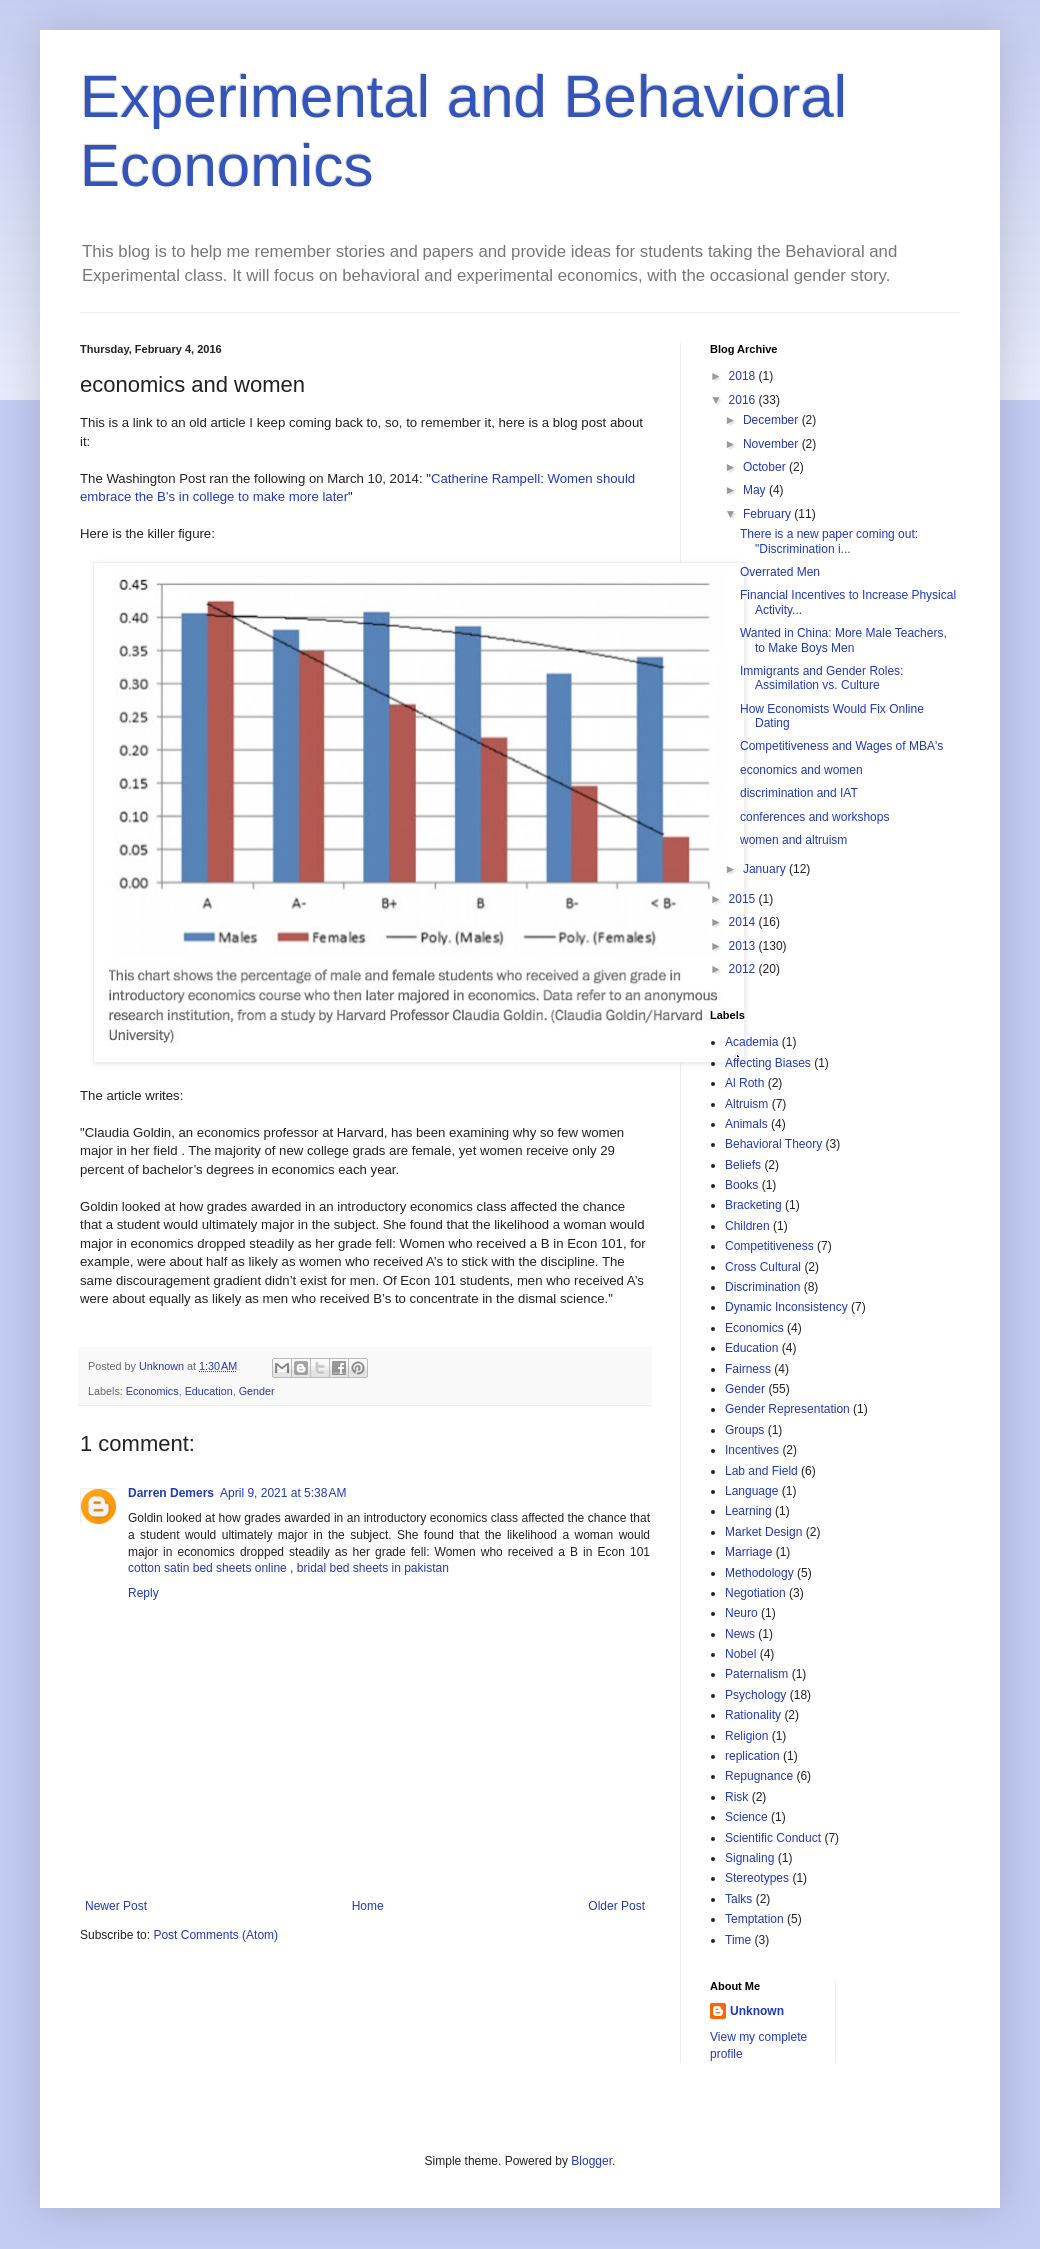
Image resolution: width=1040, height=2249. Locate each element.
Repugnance (759, 1776)
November (772, 444)
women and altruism (793, 840)
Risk (736, 1797)
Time (738, 1940)
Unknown (757, 2011)
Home (368, 1906)
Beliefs (743, 1165)
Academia (751, 1042)
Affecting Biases (768, 1063)
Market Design (763, 1532)
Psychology (755, 1695)
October (766, 467)
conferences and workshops (814, 817)
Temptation (754, 1919)
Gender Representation (787, 1409)
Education (209, 1391)
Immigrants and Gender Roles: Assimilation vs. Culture (821, 678)
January (766, 869)
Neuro (741, 1613)
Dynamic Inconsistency (786, 1307)
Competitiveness (769, 1246)
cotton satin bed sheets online (207, 1568)
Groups (744, 1430)
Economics (152, 1391)
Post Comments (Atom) (215, 1935)
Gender (257, 1391)
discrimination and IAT (799, 793)
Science (746, 1817)
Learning (748, 1511)
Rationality (753, 1715)
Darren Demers (171, 1493)
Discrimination (762, 1287)
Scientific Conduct (773, 1838)
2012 (744, 969)
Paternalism (756, 1674)
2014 (744, 922)
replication (752, 1756)
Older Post (616, 1906)
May (756, 490)
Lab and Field (761, 1471)
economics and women (801, 770)
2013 (744, 946)
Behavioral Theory (773, 1144)
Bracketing (753, 1205)
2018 (744, 376)
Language (751, 1491)
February (768, 514)
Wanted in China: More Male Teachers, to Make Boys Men (843, 640)
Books (741, 1185)
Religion (746, 1736)
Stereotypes (757, 1878)
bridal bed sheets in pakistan (373, 1568)
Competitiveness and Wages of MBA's (841, 746)
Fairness (748, 1369)
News (740, 1634)
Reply (143, 1593)
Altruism (746, 1104)
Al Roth (744, 1083)
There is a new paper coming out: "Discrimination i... (829, 541)
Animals (746, 1124)
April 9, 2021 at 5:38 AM (283, 1493)
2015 (744, 899)
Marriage (748, 1552)
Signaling (749, 1858)
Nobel (740, 1654)
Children (747, 1226)
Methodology (759, 1573)
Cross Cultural (763, 1267)
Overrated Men (780, 572)
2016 (744, 400)
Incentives (752, 1450)
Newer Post (116, 1906)
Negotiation (755, 1593)
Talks (738, 1899)
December (772, 420)
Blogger (591, 2161)
